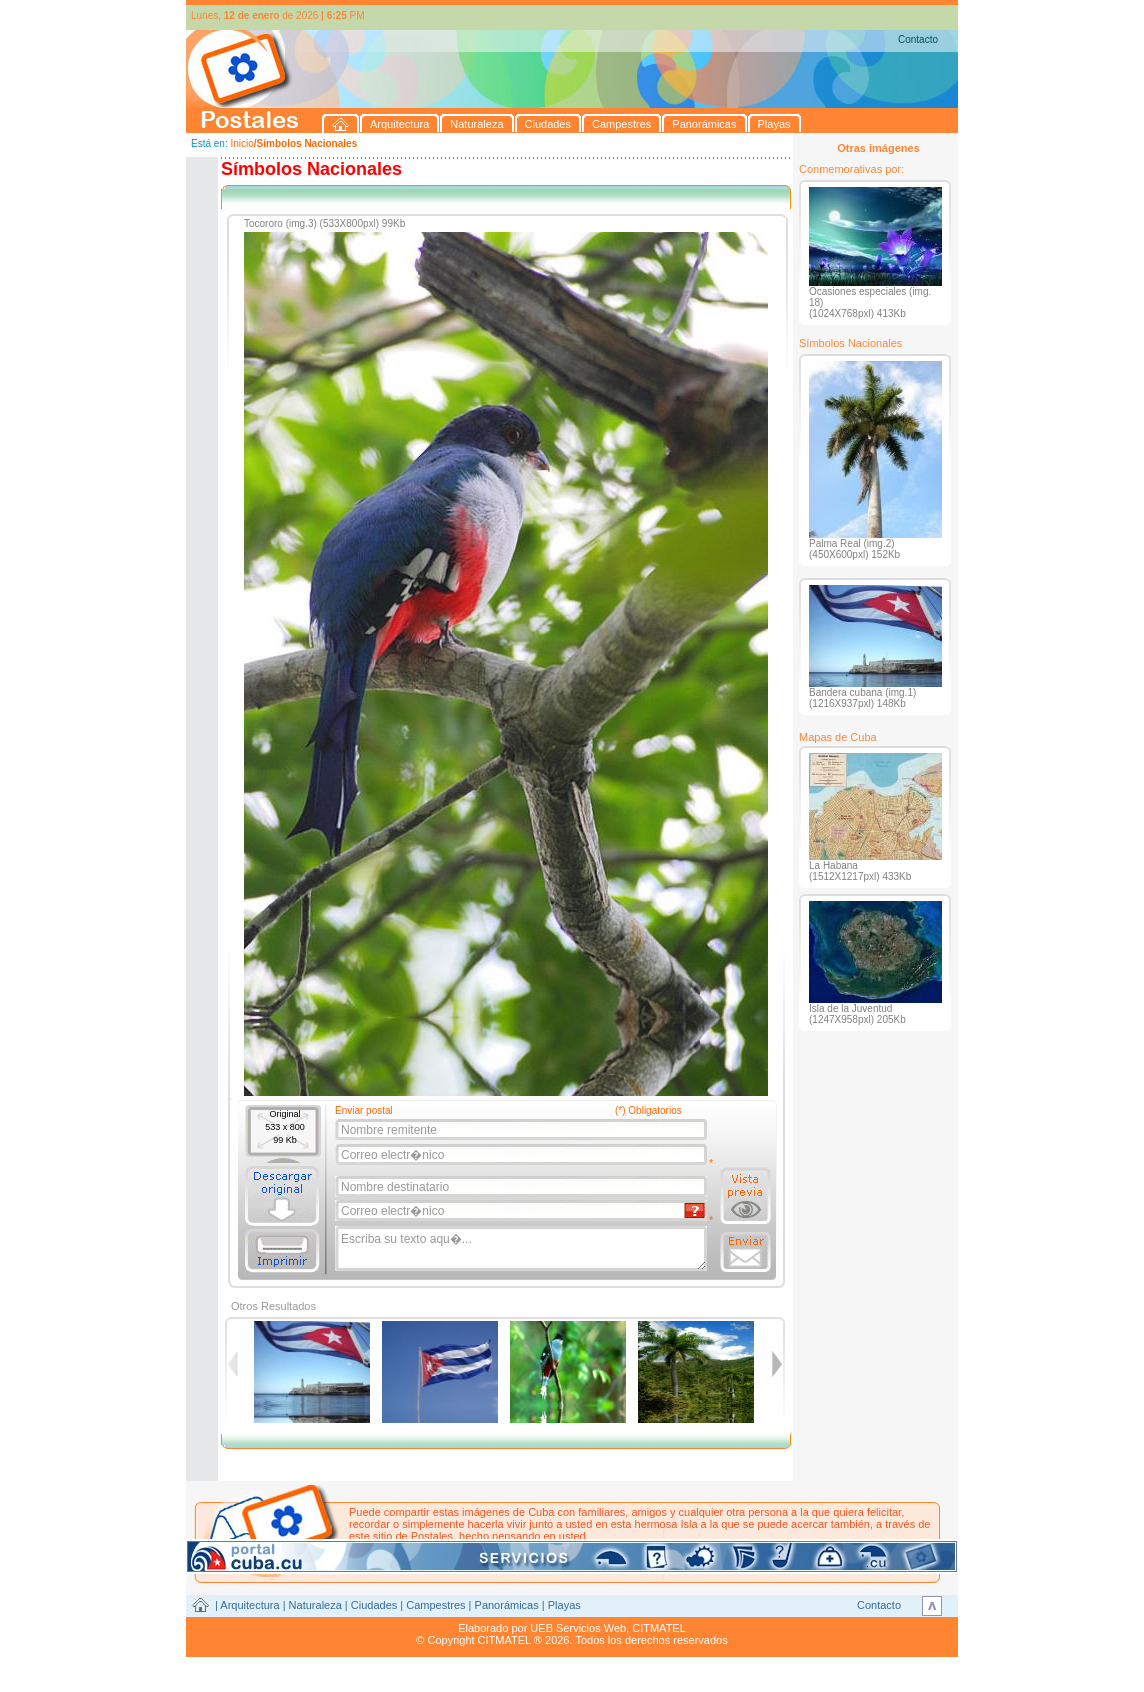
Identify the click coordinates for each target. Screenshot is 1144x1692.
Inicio (241, 143)
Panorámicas (507, 1605)
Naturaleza (315, 1605)
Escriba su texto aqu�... (522, 1249)
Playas (564, 1605)
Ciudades (374, 1605)
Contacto (918, 39)
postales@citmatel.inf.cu (519, 1548)
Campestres (435, 1605)
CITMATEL (659, 1628)
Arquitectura (249, 1605)
